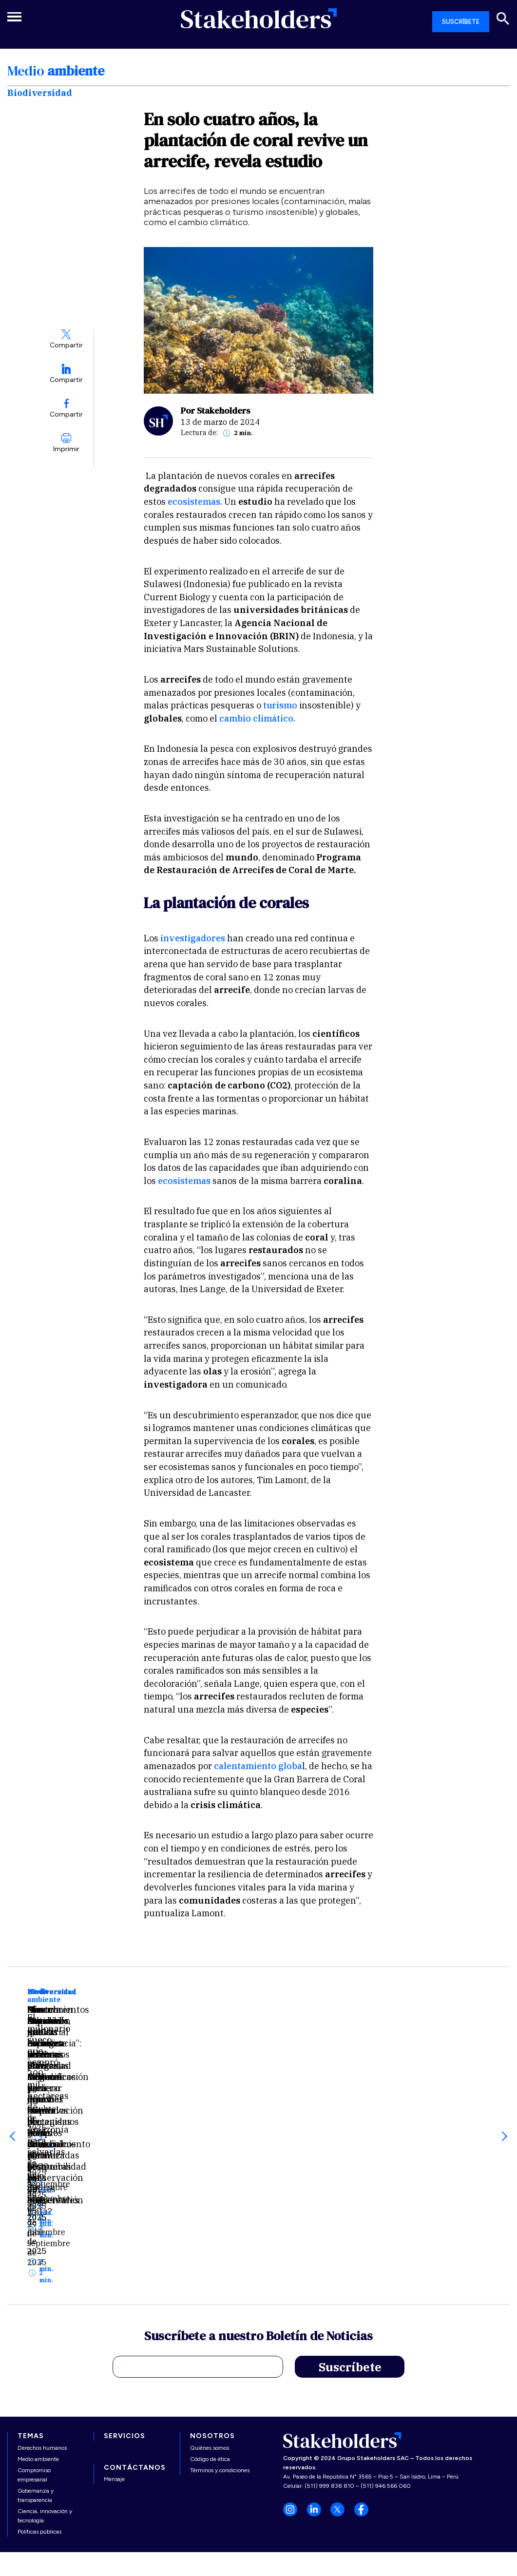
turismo (281, 705)
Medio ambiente (38, 2383)
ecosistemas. (196, 501)
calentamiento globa (258, 1766)
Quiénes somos (209, 2371)
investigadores (191, 938)
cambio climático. (257, 718)
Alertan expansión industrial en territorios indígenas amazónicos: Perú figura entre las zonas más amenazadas (254, 2109)
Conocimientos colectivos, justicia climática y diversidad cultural (411, 2091)
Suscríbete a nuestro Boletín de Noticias (258, 2261)
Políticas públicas (39, 2455)
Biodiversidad (51, 1992)
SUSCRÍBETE (460, 21)
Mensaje (114, 2403)
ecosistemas (184, 1180)
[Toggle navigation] (17, 16)
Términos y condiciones (219, 2394)
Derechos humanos (42, 2371)
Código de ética (210, 2383)
